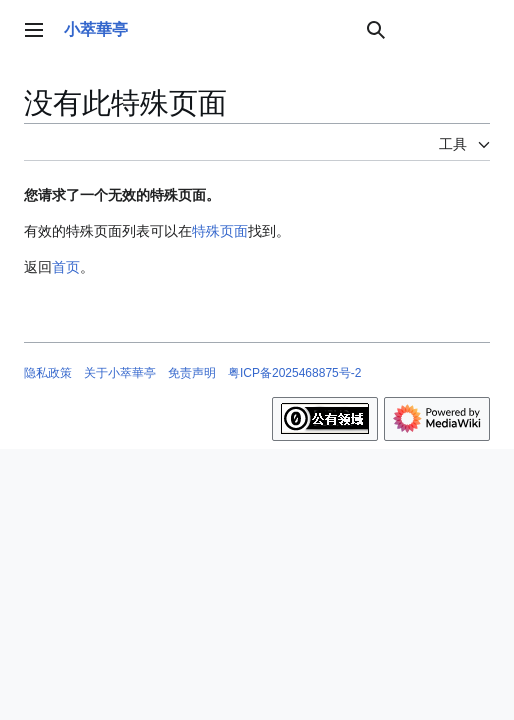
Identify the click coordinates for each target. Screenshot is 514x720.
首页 (66, 267)
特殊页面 (220, 231)
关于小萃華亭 (120, 373)
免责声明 (192, 373)
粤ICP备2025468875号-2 (294, 373)
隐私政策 (48, 373)
